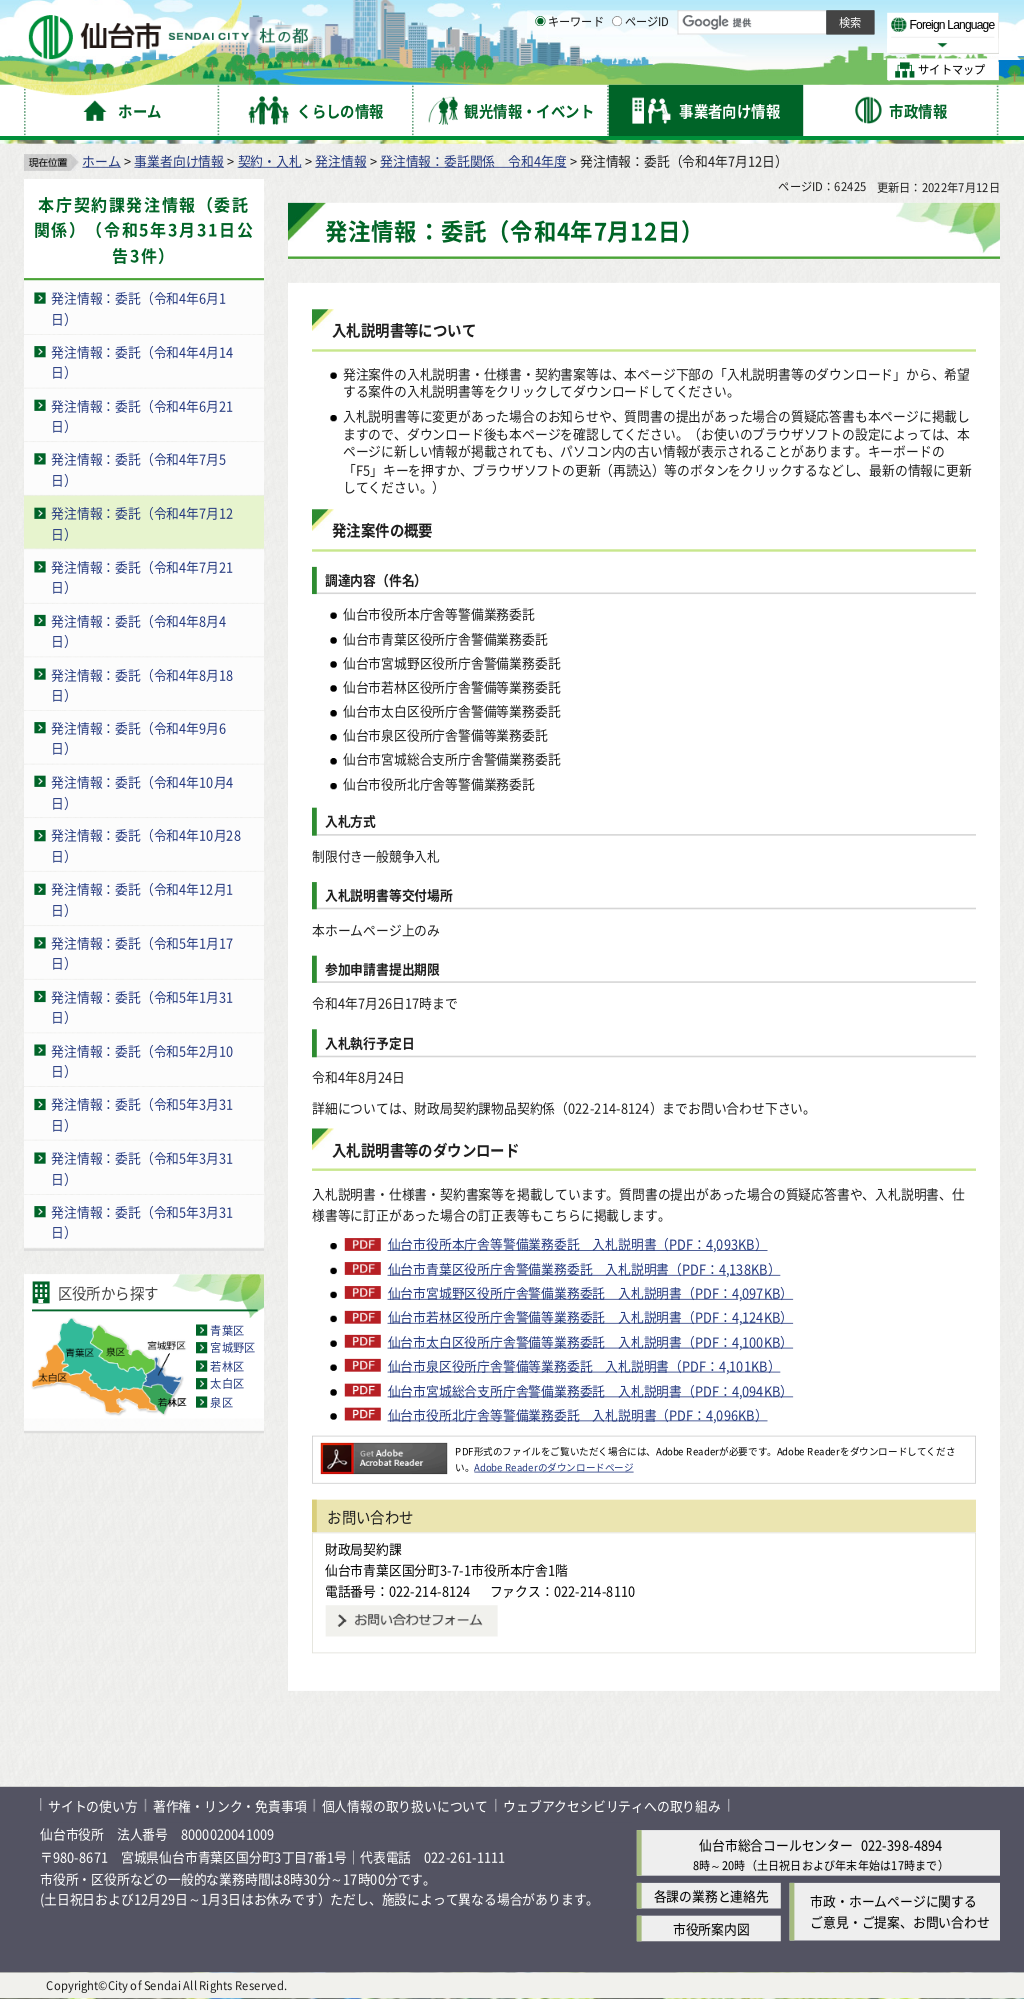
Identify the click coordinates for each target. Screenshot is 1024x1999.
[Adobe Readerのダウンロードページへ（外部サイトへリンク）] (384, 1451)
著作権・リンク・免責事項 (230, 1805)
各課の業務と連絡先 (711, 1896)
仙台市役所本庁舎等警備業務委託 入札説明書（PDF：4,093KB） (578, 1244)
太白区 (227, 1384)
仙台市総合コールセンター (776, 1844)
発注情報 (340, 160)
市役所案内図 (711, 1928)
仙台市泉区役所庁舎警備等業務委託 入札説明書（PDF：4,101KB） (584, 1366)
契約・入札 (270, 160)
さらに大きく (834, 44)
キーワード (569, 70)
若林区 (227, 1366)
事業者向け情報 (179, 160)
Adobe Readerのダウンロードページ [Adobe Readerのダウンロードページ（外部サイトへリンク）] (553, 1467)
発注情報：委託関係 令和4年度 (473, 160)
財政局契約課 (363, 1548)
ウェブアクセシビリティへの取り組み (612, 1805)
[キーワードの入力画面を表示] (540, 69)
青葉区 (227, 1330)
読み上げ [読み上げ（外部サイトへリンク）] (657, 20)
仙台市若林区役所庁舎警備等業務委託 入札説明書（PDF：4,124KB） (591, 1317)
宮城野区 (232, 1348)
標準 (799, 21)
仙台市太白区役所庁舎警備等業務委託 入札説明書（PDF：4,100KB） (591, 1342)
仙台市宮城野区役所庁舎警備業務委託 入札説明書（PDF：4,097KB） (591, 1293)
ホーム (101, 160)
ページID (641, 70)
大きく (770, 44)
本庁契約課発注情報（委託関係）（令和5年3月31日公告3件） (144, 230)
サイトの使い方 (93, 1805)
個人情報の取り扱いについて (405, 1805)
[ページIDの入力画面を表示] (617, 69)
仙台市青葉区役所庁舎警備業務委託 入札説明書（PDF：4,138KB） (584, 1269)
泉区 (221, 1402)
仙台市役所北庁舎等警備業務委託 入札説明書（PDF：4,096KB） (578, 1415)
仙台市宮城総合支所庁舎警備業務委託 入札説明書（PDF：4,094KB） (591, 1390)
